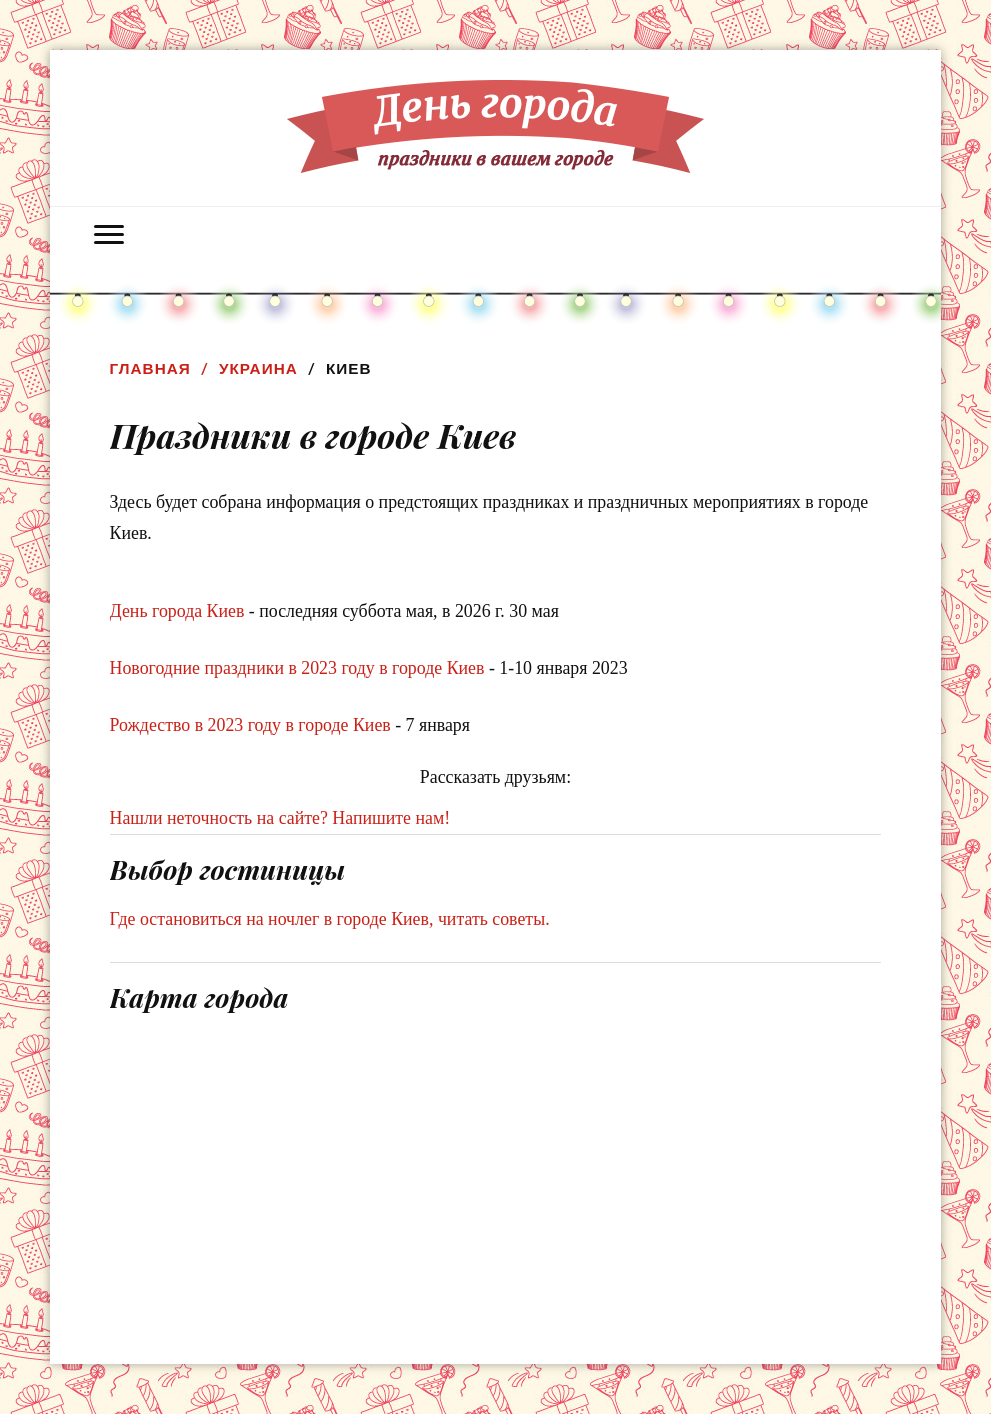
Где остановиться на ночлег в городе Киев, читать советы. (330, 919)
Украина (258, 368)
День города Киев (177, 611)
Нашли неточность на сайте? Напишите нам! (280, 818)
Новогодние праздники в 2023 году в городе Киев (297, 668)
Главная (150, 368)
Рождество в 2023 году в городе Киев (250, 725)
